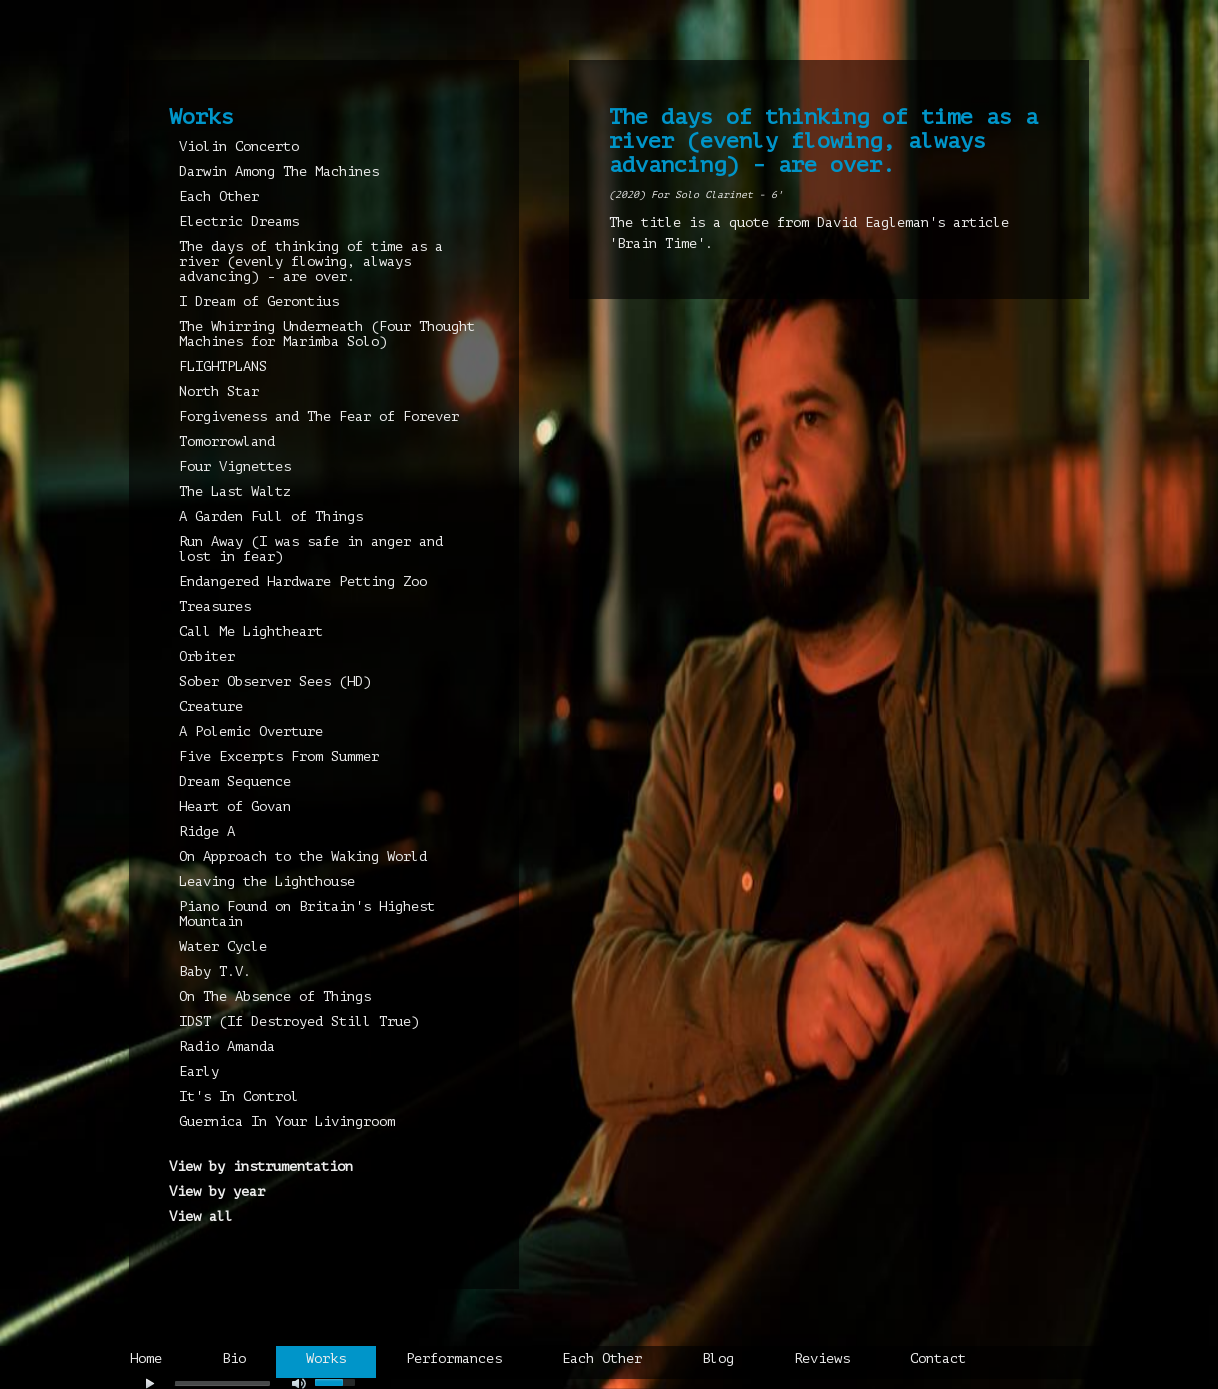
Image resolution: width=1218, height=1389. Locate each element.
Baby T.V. (215, 971)
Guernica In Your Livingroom (287, 1121)
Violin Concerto (239, 146)
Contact (938, 1358)
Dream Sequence (235, 781)
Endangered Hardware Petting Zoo (303, 581)
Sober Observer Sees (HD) (275, 681)
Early (199, 1071)
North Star (219, 391)
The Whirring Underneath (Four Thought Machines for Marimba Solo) (327, 334)
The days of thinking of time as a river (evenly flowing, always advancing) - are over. (311, 261)
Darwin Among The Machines (279, 171)
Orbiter (207, 656)
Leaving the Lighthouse (267, 881)
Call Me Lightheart (251, 631)
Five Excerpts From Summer (279, 756)
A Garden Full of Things (271, 516)
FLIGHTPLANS (223, 366)
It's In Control (239, 1096)
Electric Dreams (239, 221)
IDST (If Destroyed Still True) (299, 1021)
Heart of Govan (235, 806)
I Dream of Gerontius (259, 301)
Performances (454, 1358)
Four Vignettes (235, 466)
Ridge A (207, 831)
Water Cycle (223, 946)
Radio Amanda (227, 1046)
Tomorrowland (227, 441)
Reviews (822, 1358)
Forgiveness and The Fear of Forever (319, 416)
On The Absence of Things (275, 996)
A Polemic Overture (251, 731)
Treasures (215, 606)
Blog (718, 1358)
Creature (211, 706)
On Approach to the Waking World (303, 856)
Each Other (219, 196)
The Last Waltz (235, 491)
